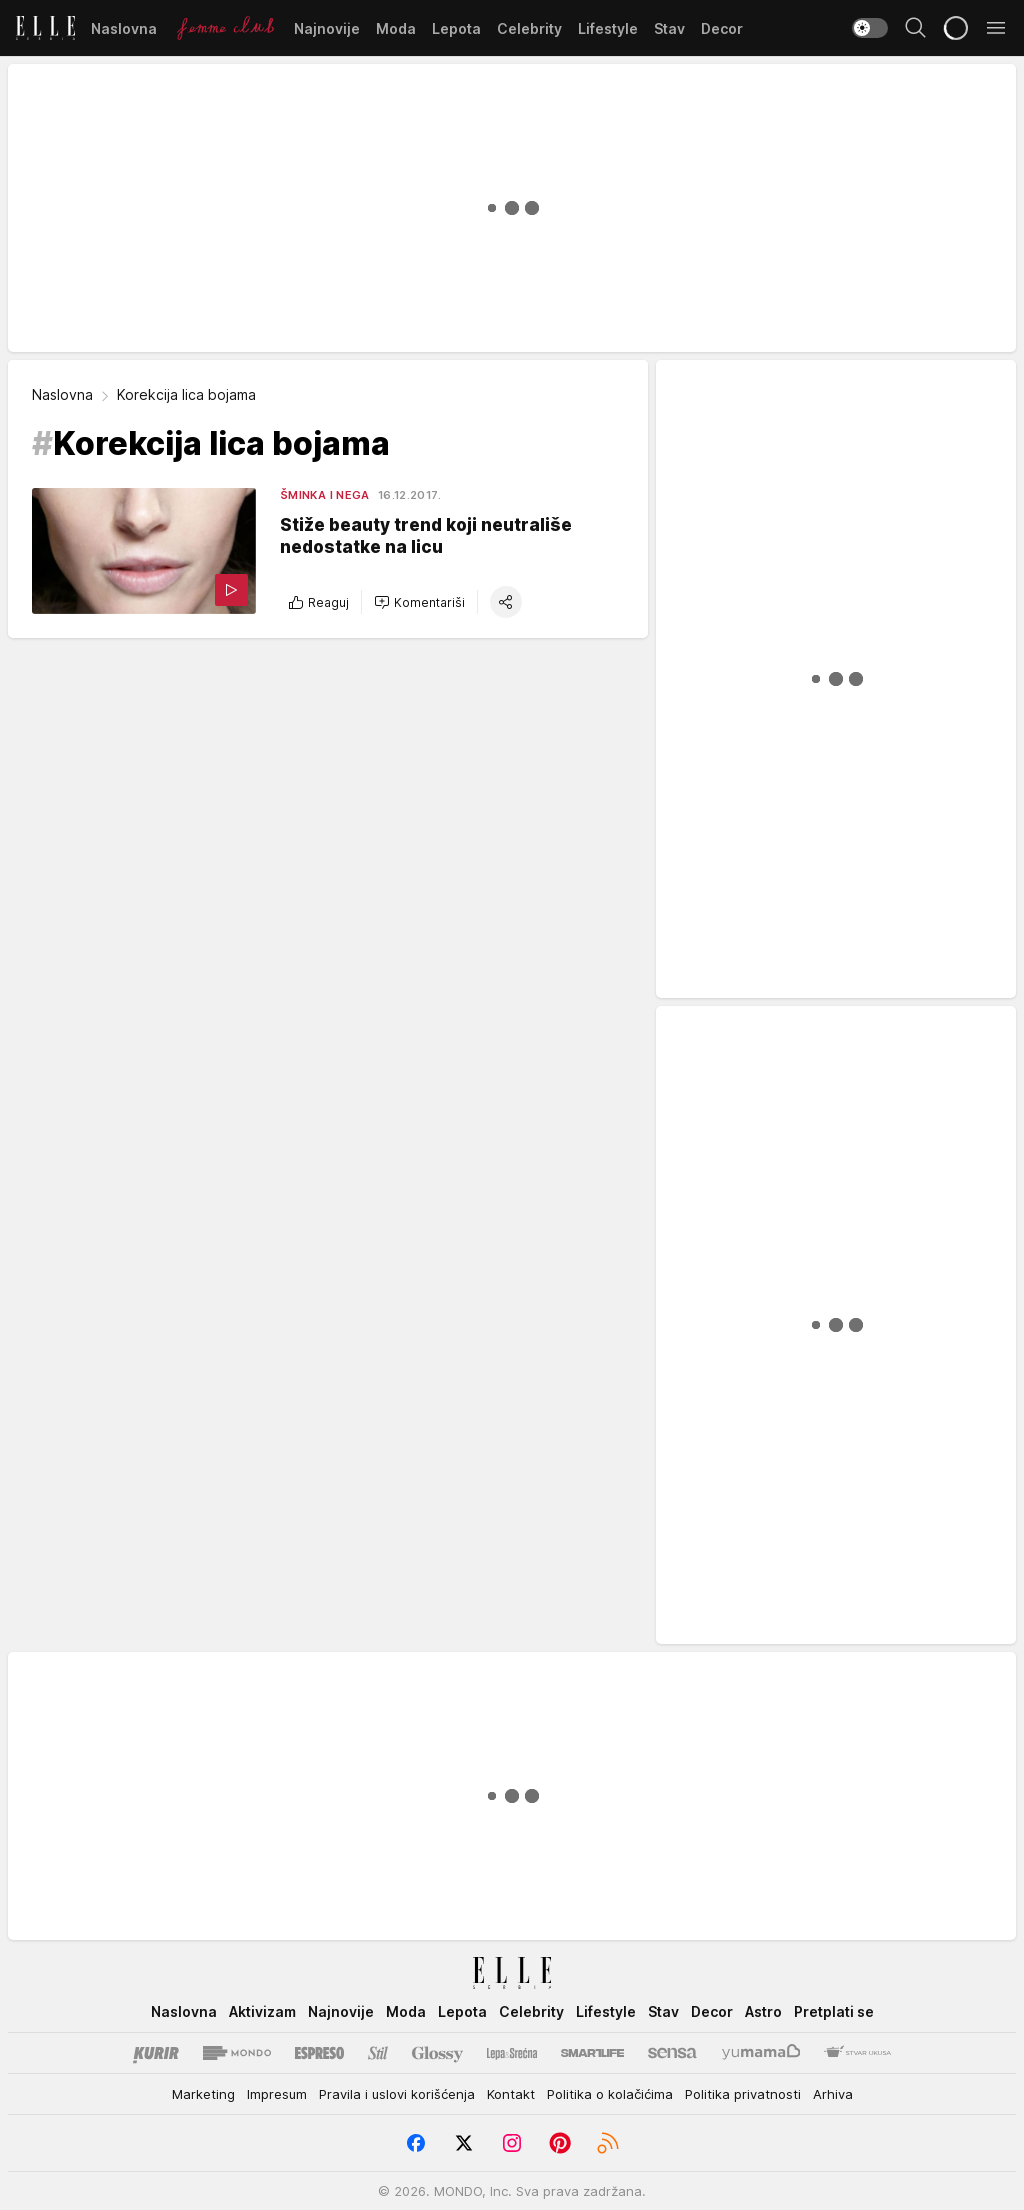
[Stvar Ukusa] (857, 2053)
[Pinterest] (560, 2143)
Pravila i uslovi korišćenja (397, 2094)
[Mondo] (237, 2053)
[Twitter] (464, 2143)
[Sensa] (672, 2053)
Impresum (277, 2094)
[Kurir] (156, 2053)
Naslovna (62, 394)
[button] (419, 602)
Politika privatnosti (743, 2094)
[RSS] (608, 2143)
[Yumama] (761, 2053)
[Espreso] (319, 2053)
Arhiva (833, 2094)
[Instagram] (512, 2143)
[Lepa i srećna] (512, 2053)
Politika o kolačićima (610, 2094)
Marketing (203, 2094)
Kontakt (511, 2094)
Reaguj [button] (318, 602)
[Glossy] (437, 2053)
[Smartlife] (592, 2053)
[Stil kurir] (378, 2053)
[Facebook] (416, 2143)
